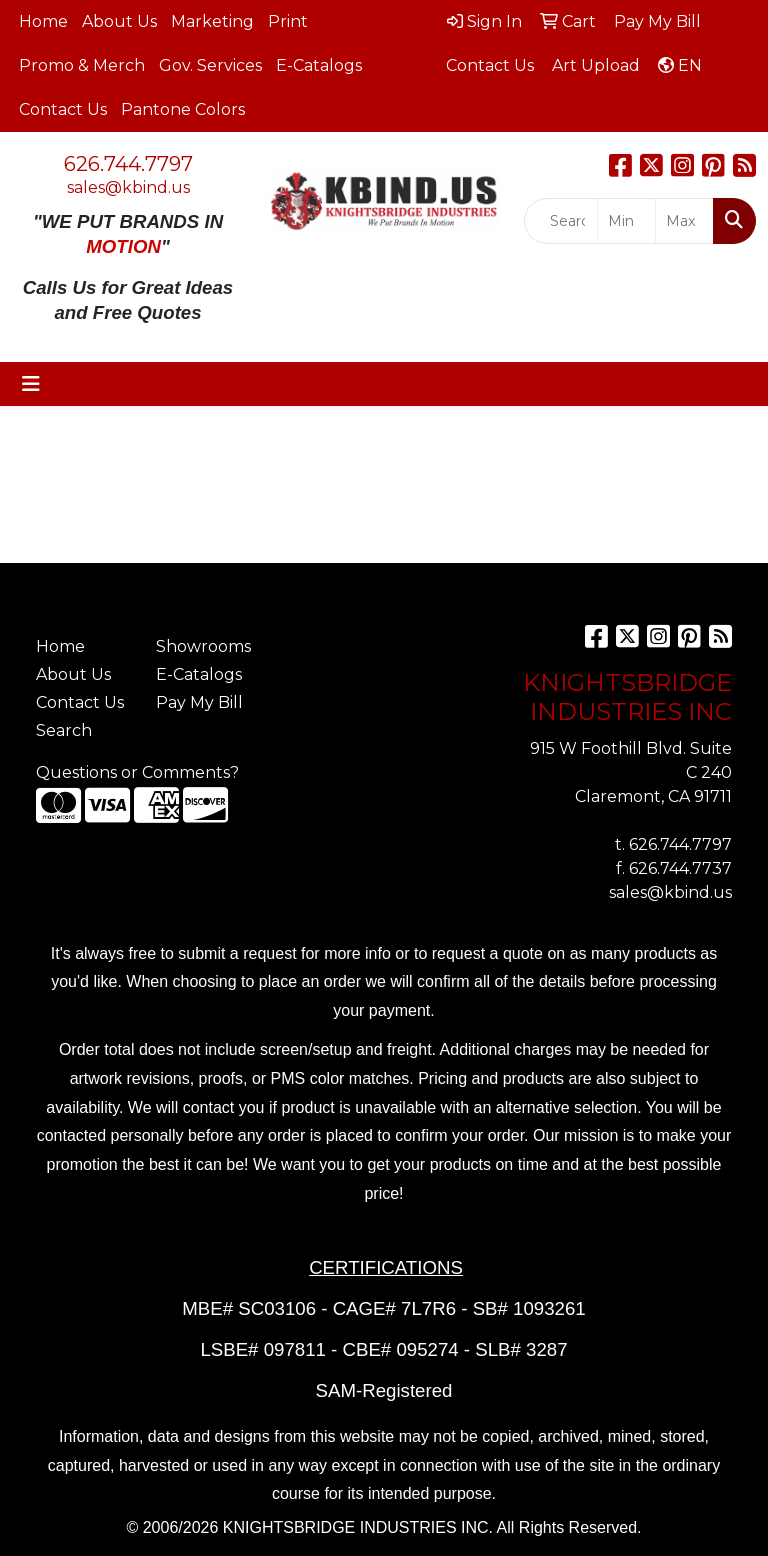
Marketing (212, 21)
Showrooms (203, 646)
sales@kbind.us (128, 187)
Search (64, 730)
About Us (119, 21)
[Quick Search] (561, 221)
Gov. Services (210, 65)
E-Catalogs (319, 65)
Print (288, 21)
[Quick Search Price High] (684, 221)
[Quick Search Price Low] (626, 221)
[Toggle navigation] (31, 384)
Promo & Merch (82, 65)
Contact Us (63, 109)
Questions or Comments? (137, 772)
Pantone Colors (183, 109)
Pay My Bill (199, 702)
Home (43, 21)
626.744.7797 (128, 164)
